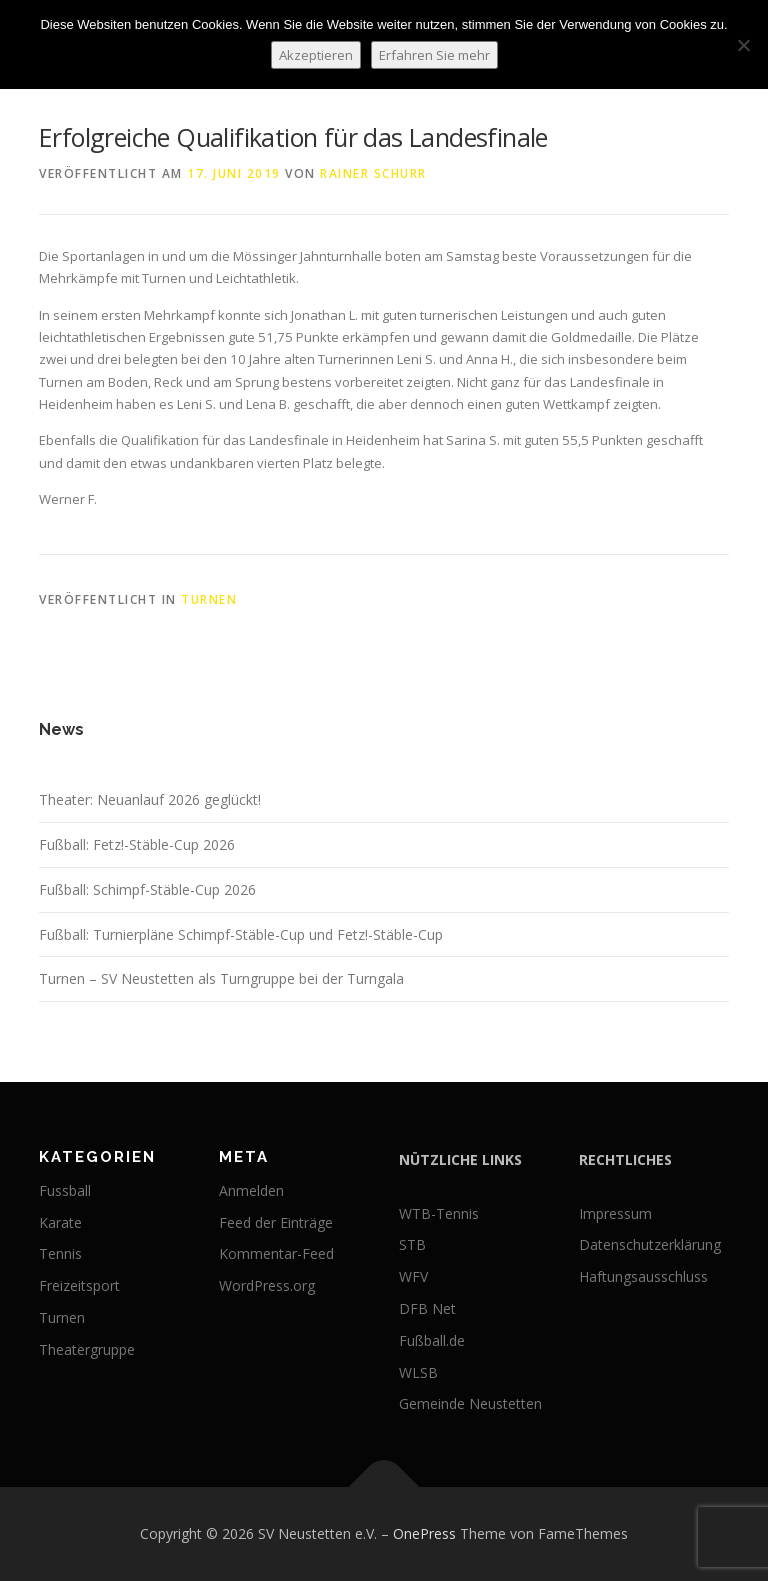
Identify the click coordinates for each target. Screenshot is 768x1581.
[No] (743, 45)
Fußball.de (432, 1340)
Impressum (615, 1213)
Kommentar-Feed (276, 1253)
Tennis (60, 1253)
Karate (60, 1222)
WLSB (418, 1372)
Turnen (209, 599)
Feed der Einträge (276, 1222)
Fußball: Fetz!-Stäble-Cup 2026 (137, 844)
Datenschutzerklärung (650, 1244)
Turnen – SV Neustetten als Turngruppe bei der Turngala (221, 978)
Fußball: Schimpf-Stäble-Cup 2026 (147, 889)
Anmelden (251, 1190)
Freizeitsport (79, 1285)
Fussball (65, 1190)
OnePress (424, 1533)
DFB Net (427, 1308)
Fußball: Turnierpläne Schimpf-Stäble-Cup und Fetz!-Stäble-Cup (241, 934)
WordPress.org (267, 1285)
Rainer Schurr (373, 173)
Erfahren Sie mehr (434, 55)
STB (412, 1244)
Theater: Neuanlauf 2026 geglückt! (150, 799)
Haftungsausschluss (643, 1276)
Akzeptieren (316, 55)
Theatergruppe (87, 1349)
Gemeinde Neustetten (470, 1403)
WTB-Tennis (439, 1213)
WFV (413, 1276)
